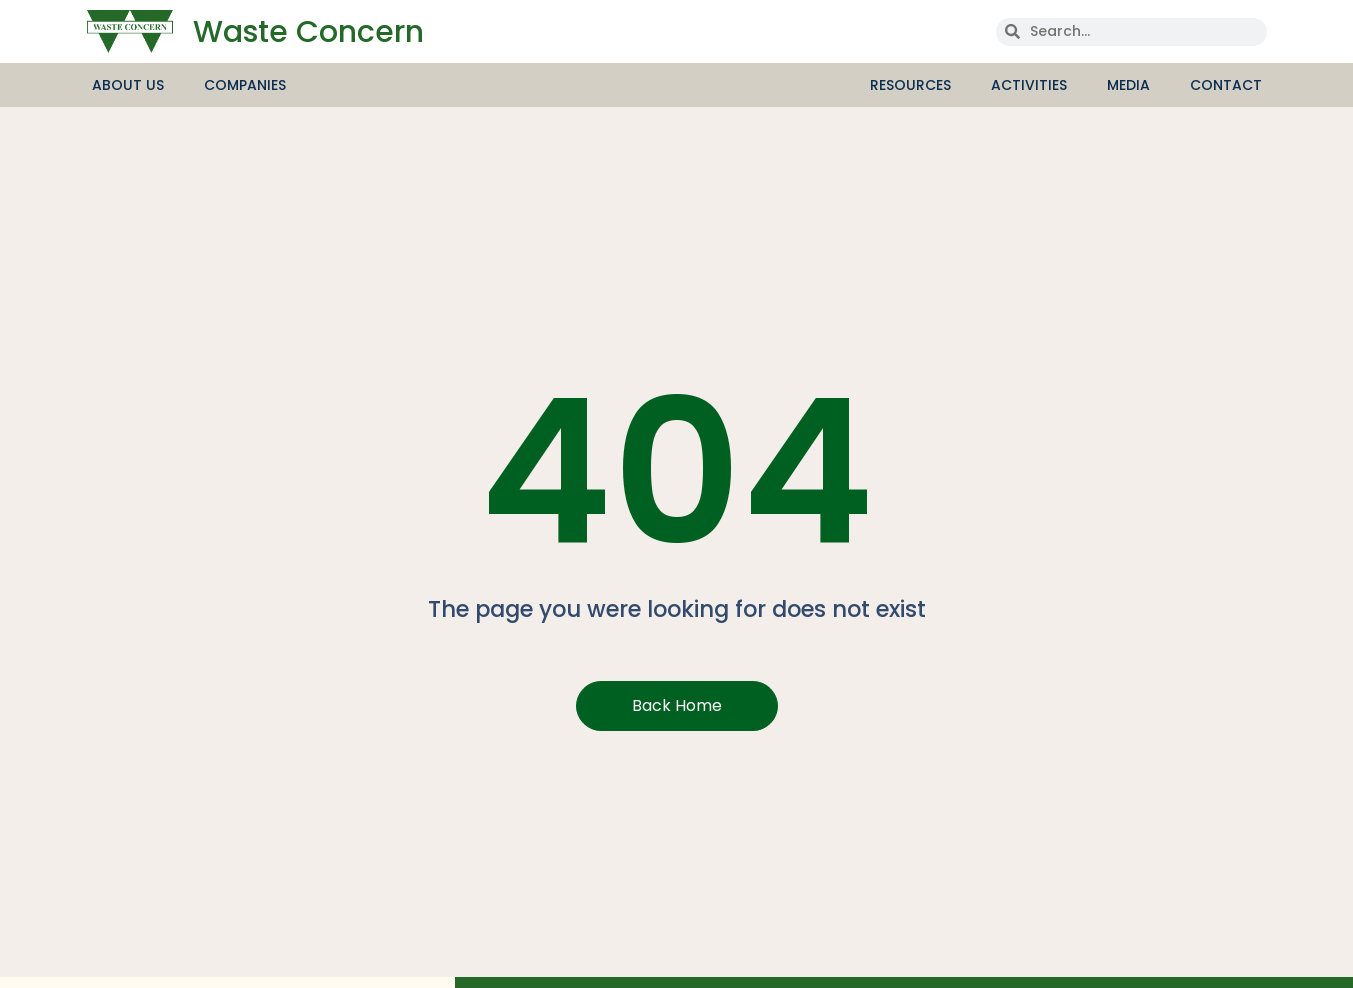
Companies (245, 85)
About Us (133, 85)
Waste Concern (308, 32)
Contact (1226, 85)
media (1133, 85)
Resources (915, 85)
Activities (1034, 85)
